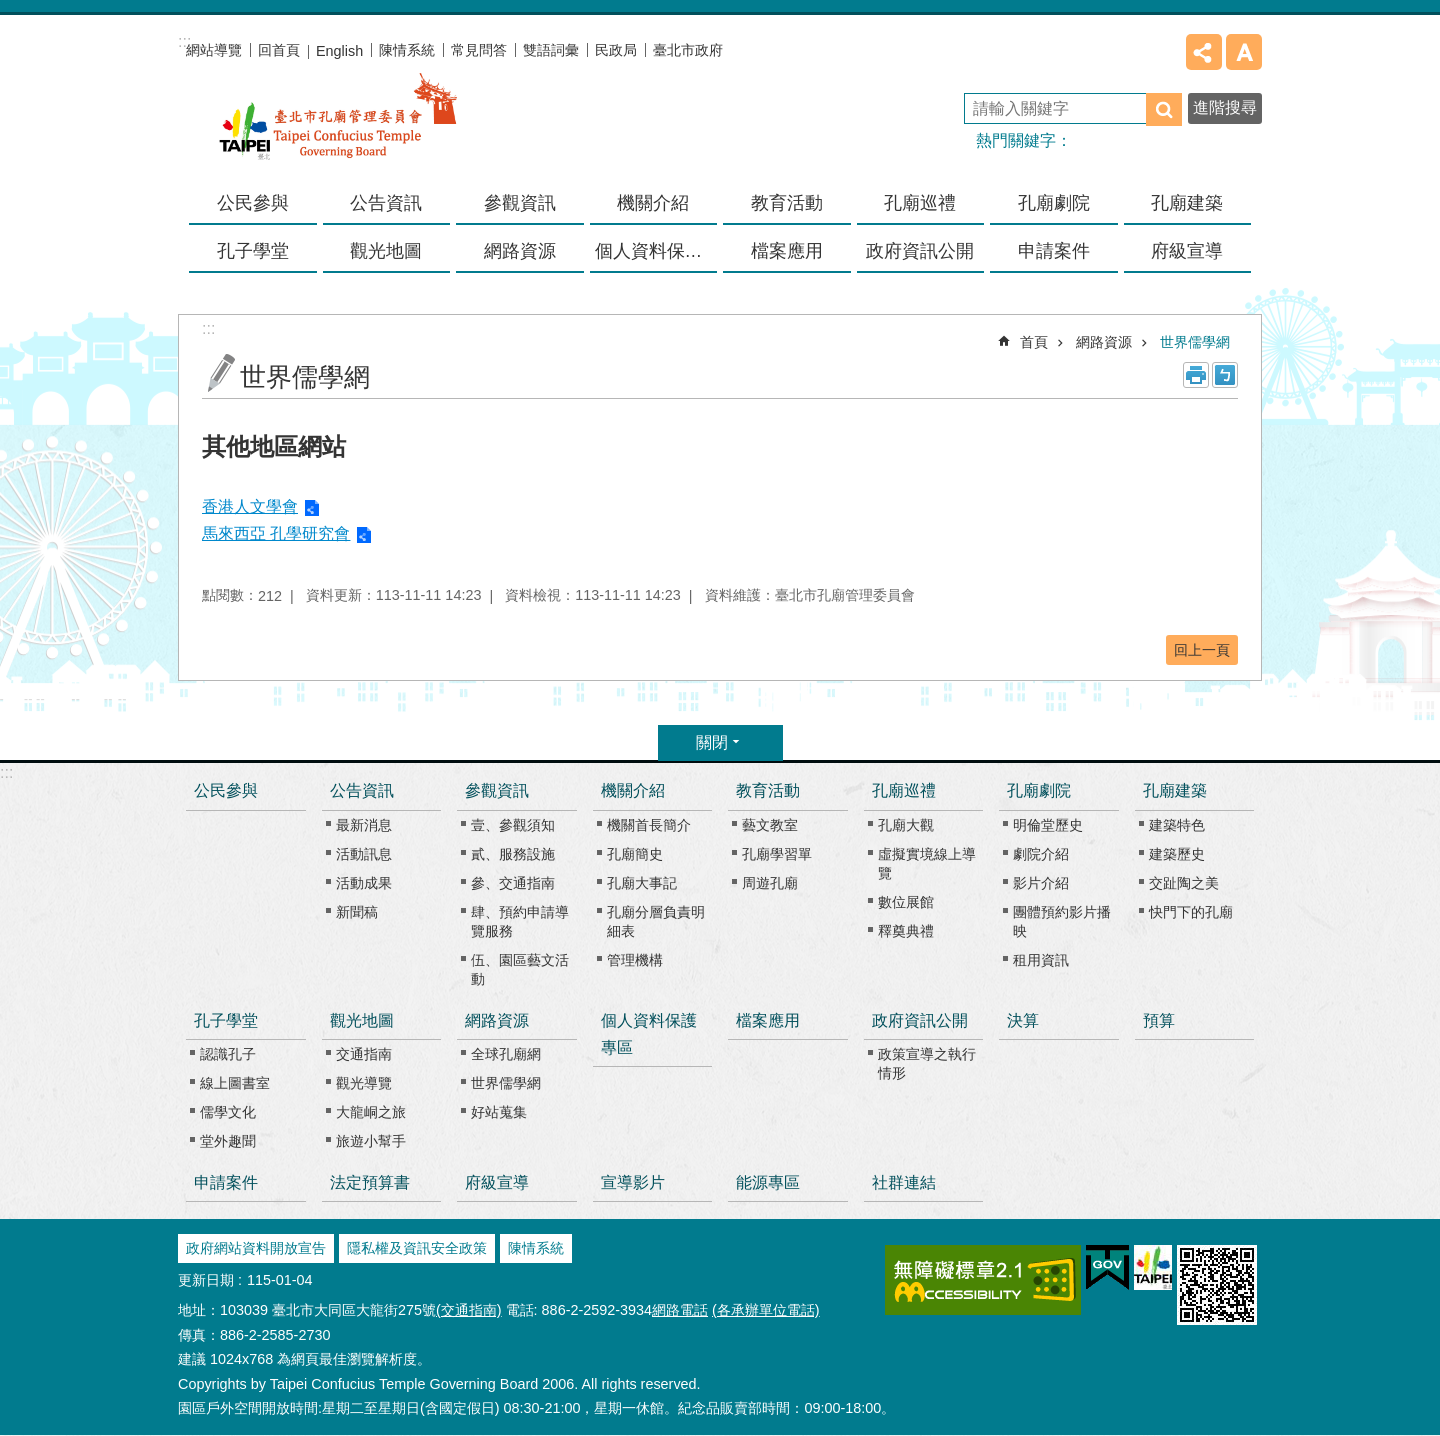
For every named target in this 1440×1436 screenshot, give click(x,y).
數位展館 (906, 902)
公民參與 (253, 203)
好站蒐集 (499, 1112)
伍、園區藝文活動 (520, 969)
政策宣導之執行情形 (927, 1063)
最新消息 (364, 825)
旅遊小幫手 (371, 1141)
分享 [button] (1204, 52)
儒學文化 (228, 1112)
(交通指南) (469, 1310)
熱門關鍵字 (1016, 140)
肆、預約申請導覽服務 (520, 921)
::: (6, 772)
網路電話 (680, 1310)
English (339, 51)
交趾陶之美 (1184, 883)
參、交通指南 (513, 883)
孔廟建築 (1175, 790)
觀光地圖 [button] (386, 251)
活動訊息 (364, 854)
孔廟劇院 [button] (1054, 203)
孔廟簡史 (635, 854)
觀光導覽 (364, 1083)
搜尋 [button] (1164, 109)
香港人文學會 (250, 506)
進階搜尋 (1225, 107)
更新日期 (206, 1280)
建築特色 (1177, 825)
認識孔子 (228, 1054)
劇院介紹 (1041, 854)
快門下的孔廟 (1191, 912)
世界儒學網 (1195, 342)
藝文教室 (770, 825)
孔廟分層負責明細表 (656, 921)
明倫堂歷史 (1048, 825)
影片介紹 (1041, 883)
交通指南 (364, 1054)
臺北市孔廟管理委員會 (338, 129)
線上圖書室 (235, 1083)
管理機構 (635, 960)
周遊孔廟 (770, 883)
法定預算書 (370, 1182)
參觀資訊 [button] (520, 203)
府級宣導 (1187, 251)
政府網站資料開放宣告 (256, 1248)
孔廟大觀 (906, 825)
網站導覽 (214, 50)
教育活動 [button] (787, 203)
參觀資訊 (497, 790)
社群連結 (904, 1182)
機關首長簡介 (649, 825)
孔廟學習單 (777, 854)
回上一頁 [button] (1202, 650)
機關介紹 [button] (653, 203)
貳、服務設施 (513, 854)
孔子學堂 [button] (253, 251)
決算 (1023, 1020)
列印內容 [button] (1196, 375)
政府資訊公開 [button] (920, 251)
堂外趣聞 (228, 1141)
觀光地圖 (362, 1020)
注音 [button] (1225, 375)
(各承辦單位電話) (766, 1310)
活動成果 (364, 883)
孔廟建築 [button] (1187, 203)
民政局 (616, 50)
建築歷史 (1177, 854)
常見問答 (479, 50)
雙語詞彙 (551, 50)
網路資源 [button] (520, 251)
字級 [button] (1244, 52)
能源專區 (768, 1182)
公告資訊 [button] (386, 203)
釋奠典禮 (906, 931)
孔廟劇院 (1039, 790)
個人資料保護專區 (656, 251)
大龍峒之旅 (371, 1112)
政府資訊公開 (920, 1020)
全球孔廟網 (506, 1054)
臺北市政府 (688, 50)
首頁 (1034, 342)
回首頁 (279, 50)
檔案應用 (787, 251)
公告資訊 (362, 790)
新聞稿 (357, 912)
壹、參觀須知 (513, 825)
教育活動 (768, 790)
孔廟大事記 (642, 883)
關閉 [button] (712, 742)
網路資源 (1104, 342)
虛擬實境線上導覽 (927, 863)
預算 (1159, 1020)
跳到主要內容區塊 (10, 10)
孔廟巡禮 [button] (920, 203)
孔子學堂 (226, 1020)
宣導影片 (633, 1182)
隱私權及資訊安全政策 (417, 1248)
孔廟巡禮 (904, 790)
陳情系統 (407, 50)
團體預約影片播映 (1062, 921)
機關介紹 (633, 790)
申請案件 (1054, 251)
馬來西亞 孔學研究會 (276, 533)
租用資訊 (1041, 960)
